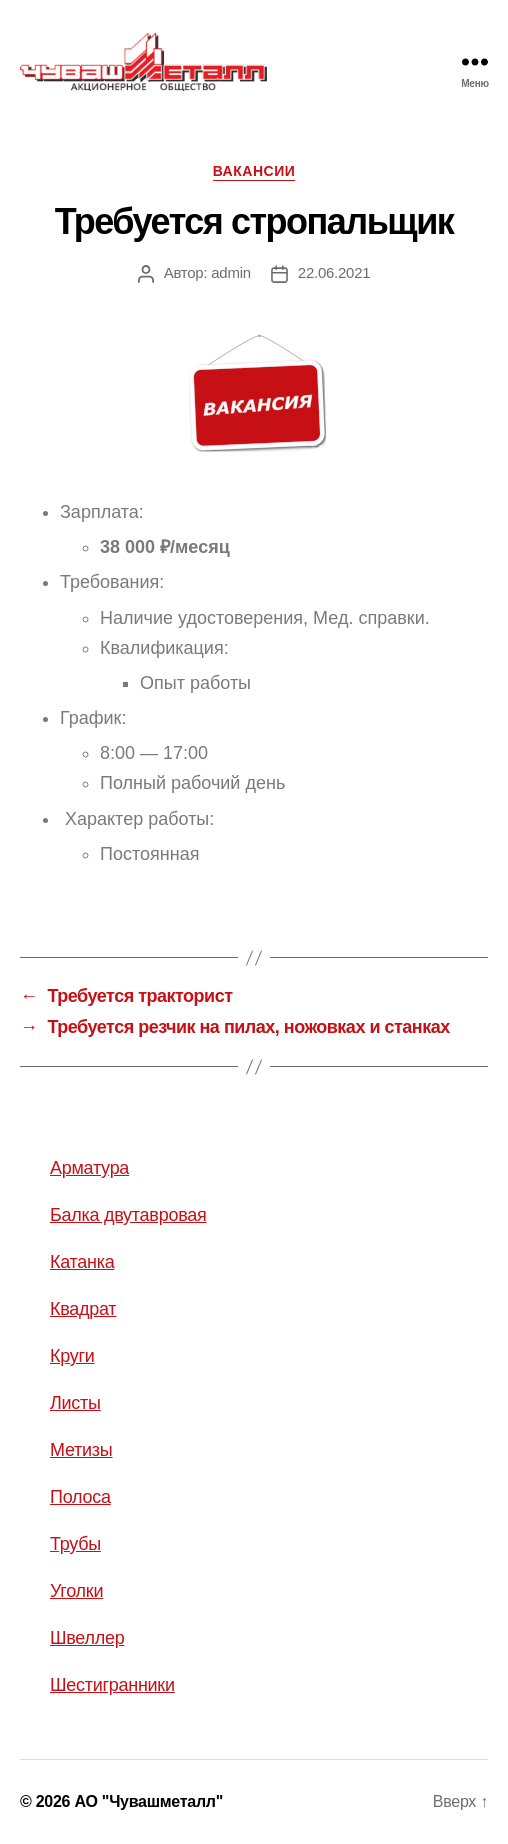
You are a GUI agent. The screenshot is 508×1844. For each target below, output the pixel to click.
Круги (72, 1356)
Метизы (81, 1450)
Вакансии (254, 171)
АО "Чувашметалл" (148, 1801)
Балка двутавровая (128, 1215)
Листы (75, 1403)
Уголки (76, 1591)
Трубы (75, 1544)
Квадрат (83, 1309)
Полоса (80, 1497)
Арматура (89, 1168)
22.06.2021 (334, 272)
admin (231, 272)
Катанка (82, 1262)
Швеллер (87, 1638)
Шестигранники (112, 1685)
